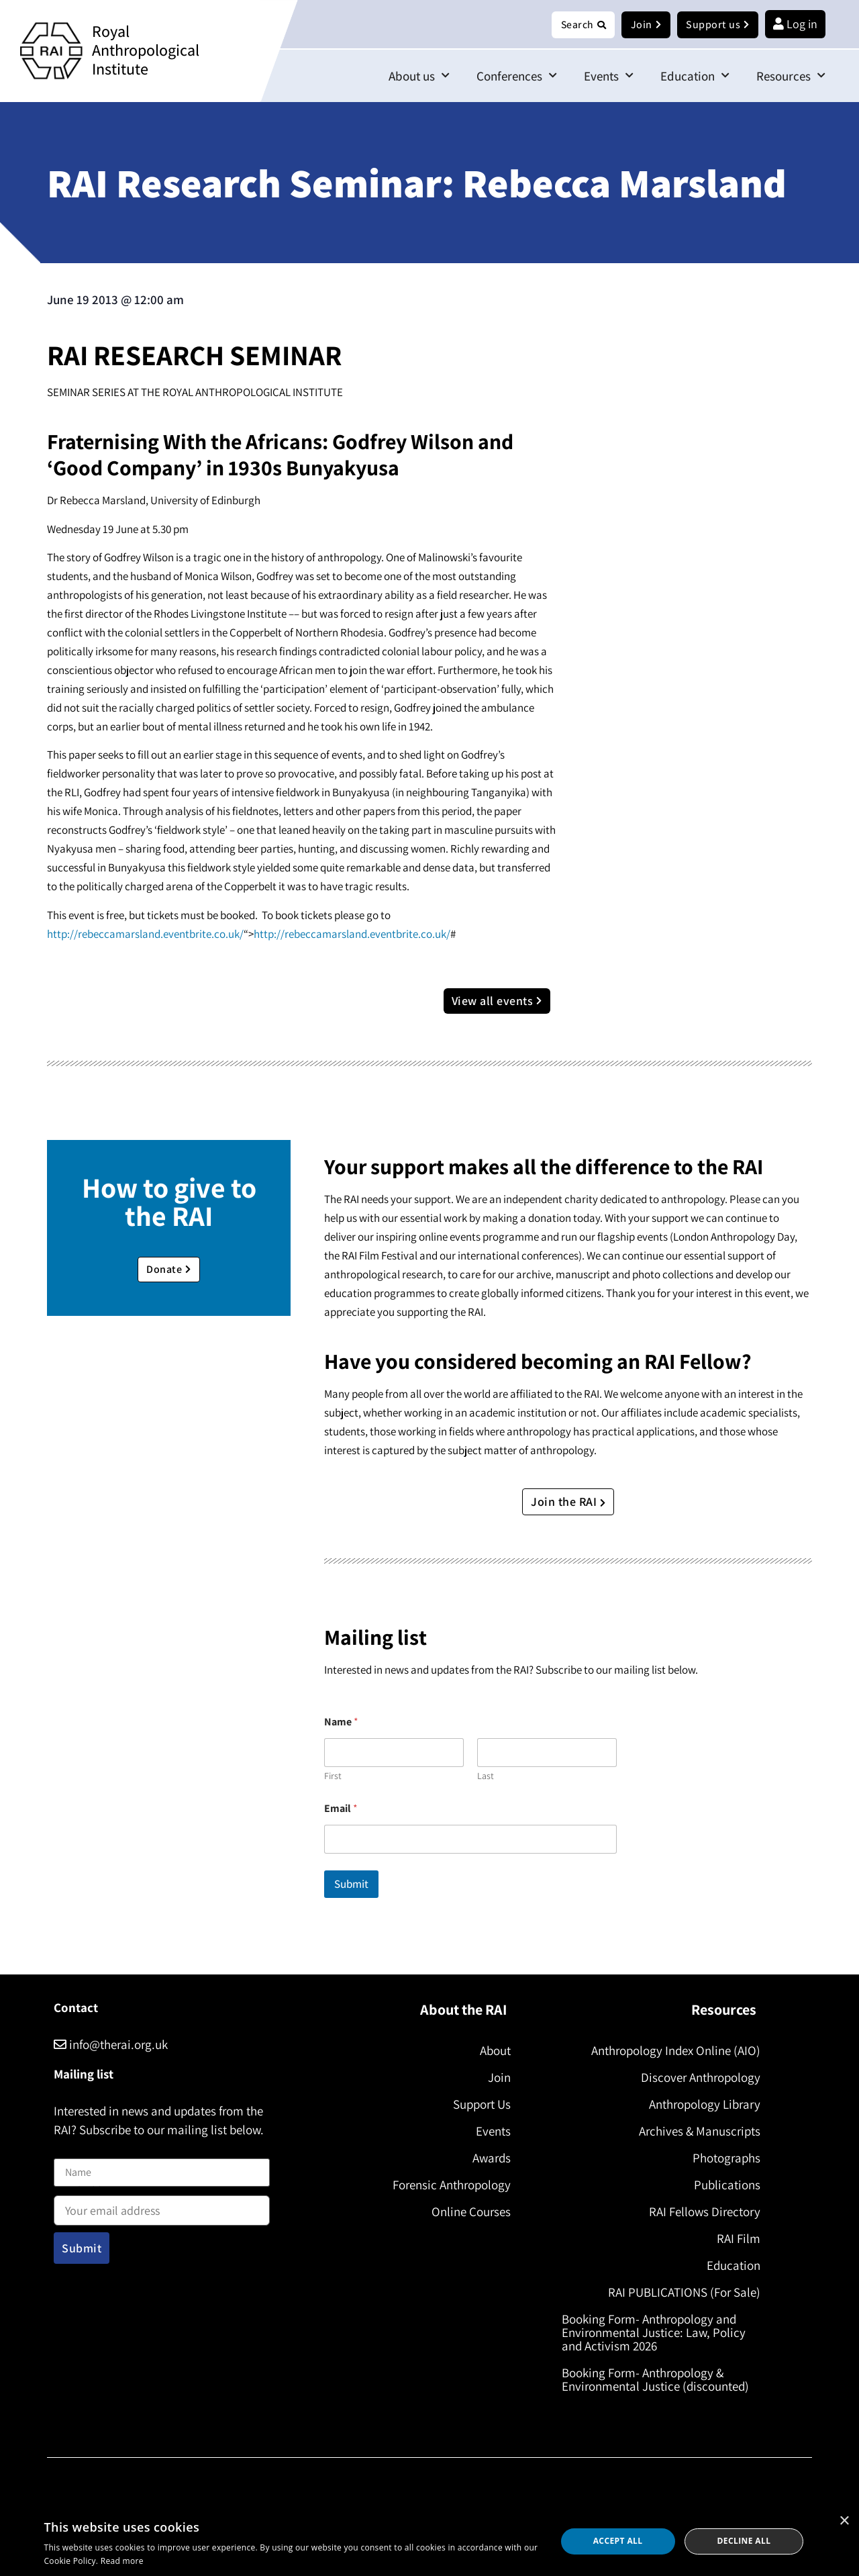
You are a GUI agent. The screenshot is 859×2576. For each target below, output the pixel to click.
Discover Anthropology (695, 2078)
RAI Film (733, 2239)
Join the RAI (568, 1502)
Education (694, 76)
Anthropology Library (699, 2105)
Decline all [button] (744, 2540)
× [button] (844, 2521)
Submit (351, 1884)
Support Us (476, 2105)
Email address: (162, 2206)
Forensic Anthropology (446, 2185)
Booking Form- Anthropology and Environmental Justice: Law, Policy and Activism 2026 (659, 2332)
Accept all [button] (618, 2540)
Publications (722, 2185)
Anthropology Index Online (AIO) (670, 2051)
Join (494, 2078)
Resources (790, 76)
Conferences (516, 76)
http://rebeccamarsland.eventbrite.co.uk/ (145, 934)
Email (341, 1809)
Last (485, 1776)
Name (68, 2150)
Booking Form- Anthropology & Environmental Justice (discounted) (660, 2380)
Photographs (721, 2158)
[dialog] (429, 2541)
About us (419, 76)
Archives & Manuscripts (694, 2132)
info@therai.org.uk (111, 2045)
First (333, 1776)
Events (609, 76)
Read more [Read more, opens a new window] (122, 2561)
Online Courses (465, 2212)
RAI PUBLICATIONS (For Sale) (679, 2293)
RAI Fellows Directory (699, 2212)
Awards (486, 2158)
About (489, 2051)
